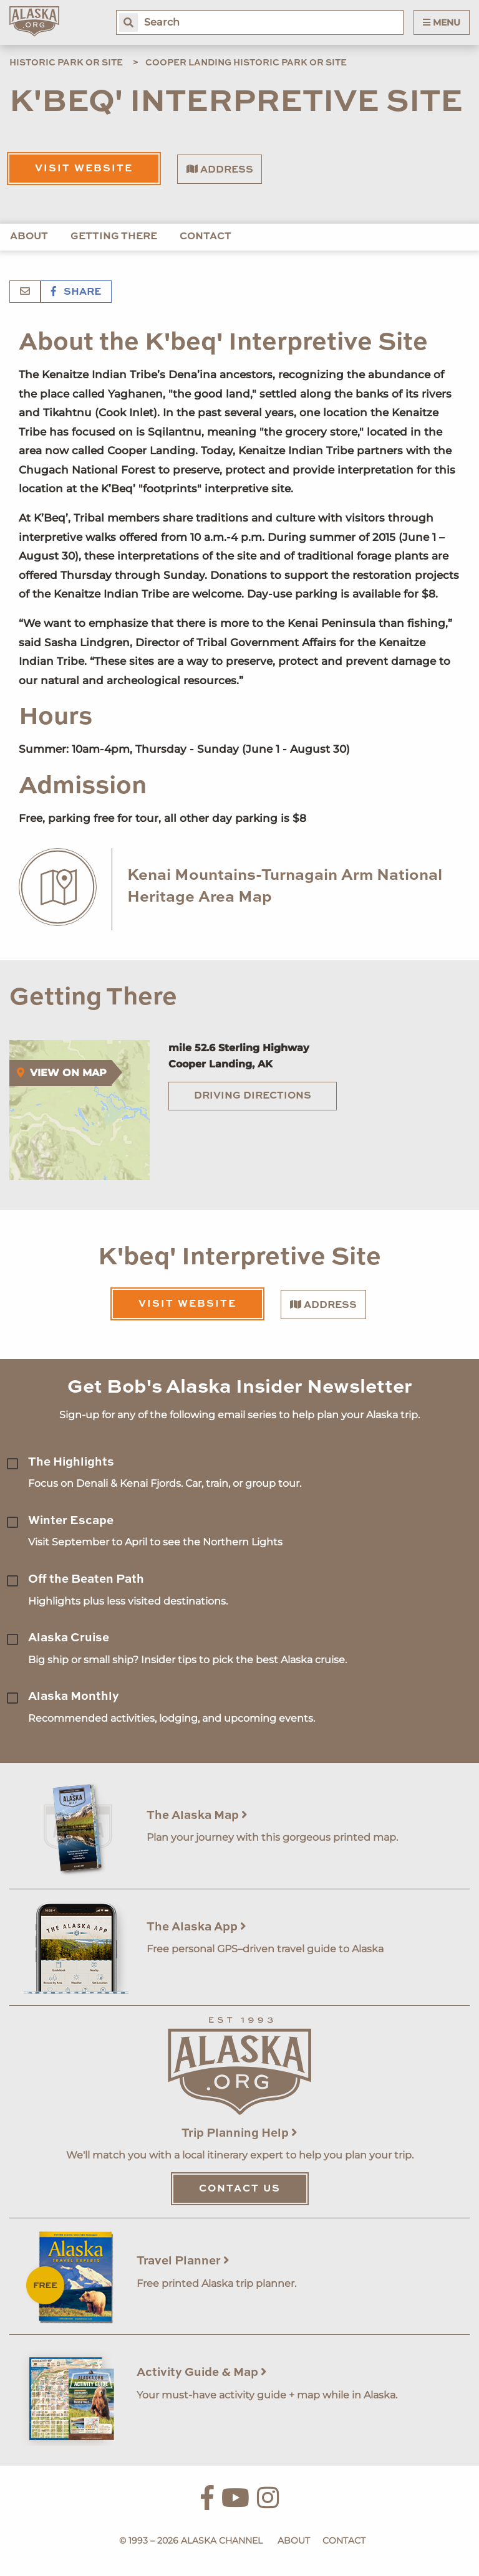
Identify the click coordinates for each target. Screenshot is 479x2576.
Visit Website (84, 169)
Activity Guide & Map (202, 2372)
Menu (441, 22)
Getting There (113, 237)
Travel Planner (183, 2261)
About (29, 237)
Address (219, 169)
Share (76, 292)
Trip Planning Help (239, 2133)
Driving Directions (252, 1096)
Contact (205, 237)
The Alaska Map (197, 1815)
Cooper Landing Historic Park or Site (246, 63)
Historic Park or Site (66, 63)
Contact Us (240, 2189)
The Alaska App (196, 1927)
